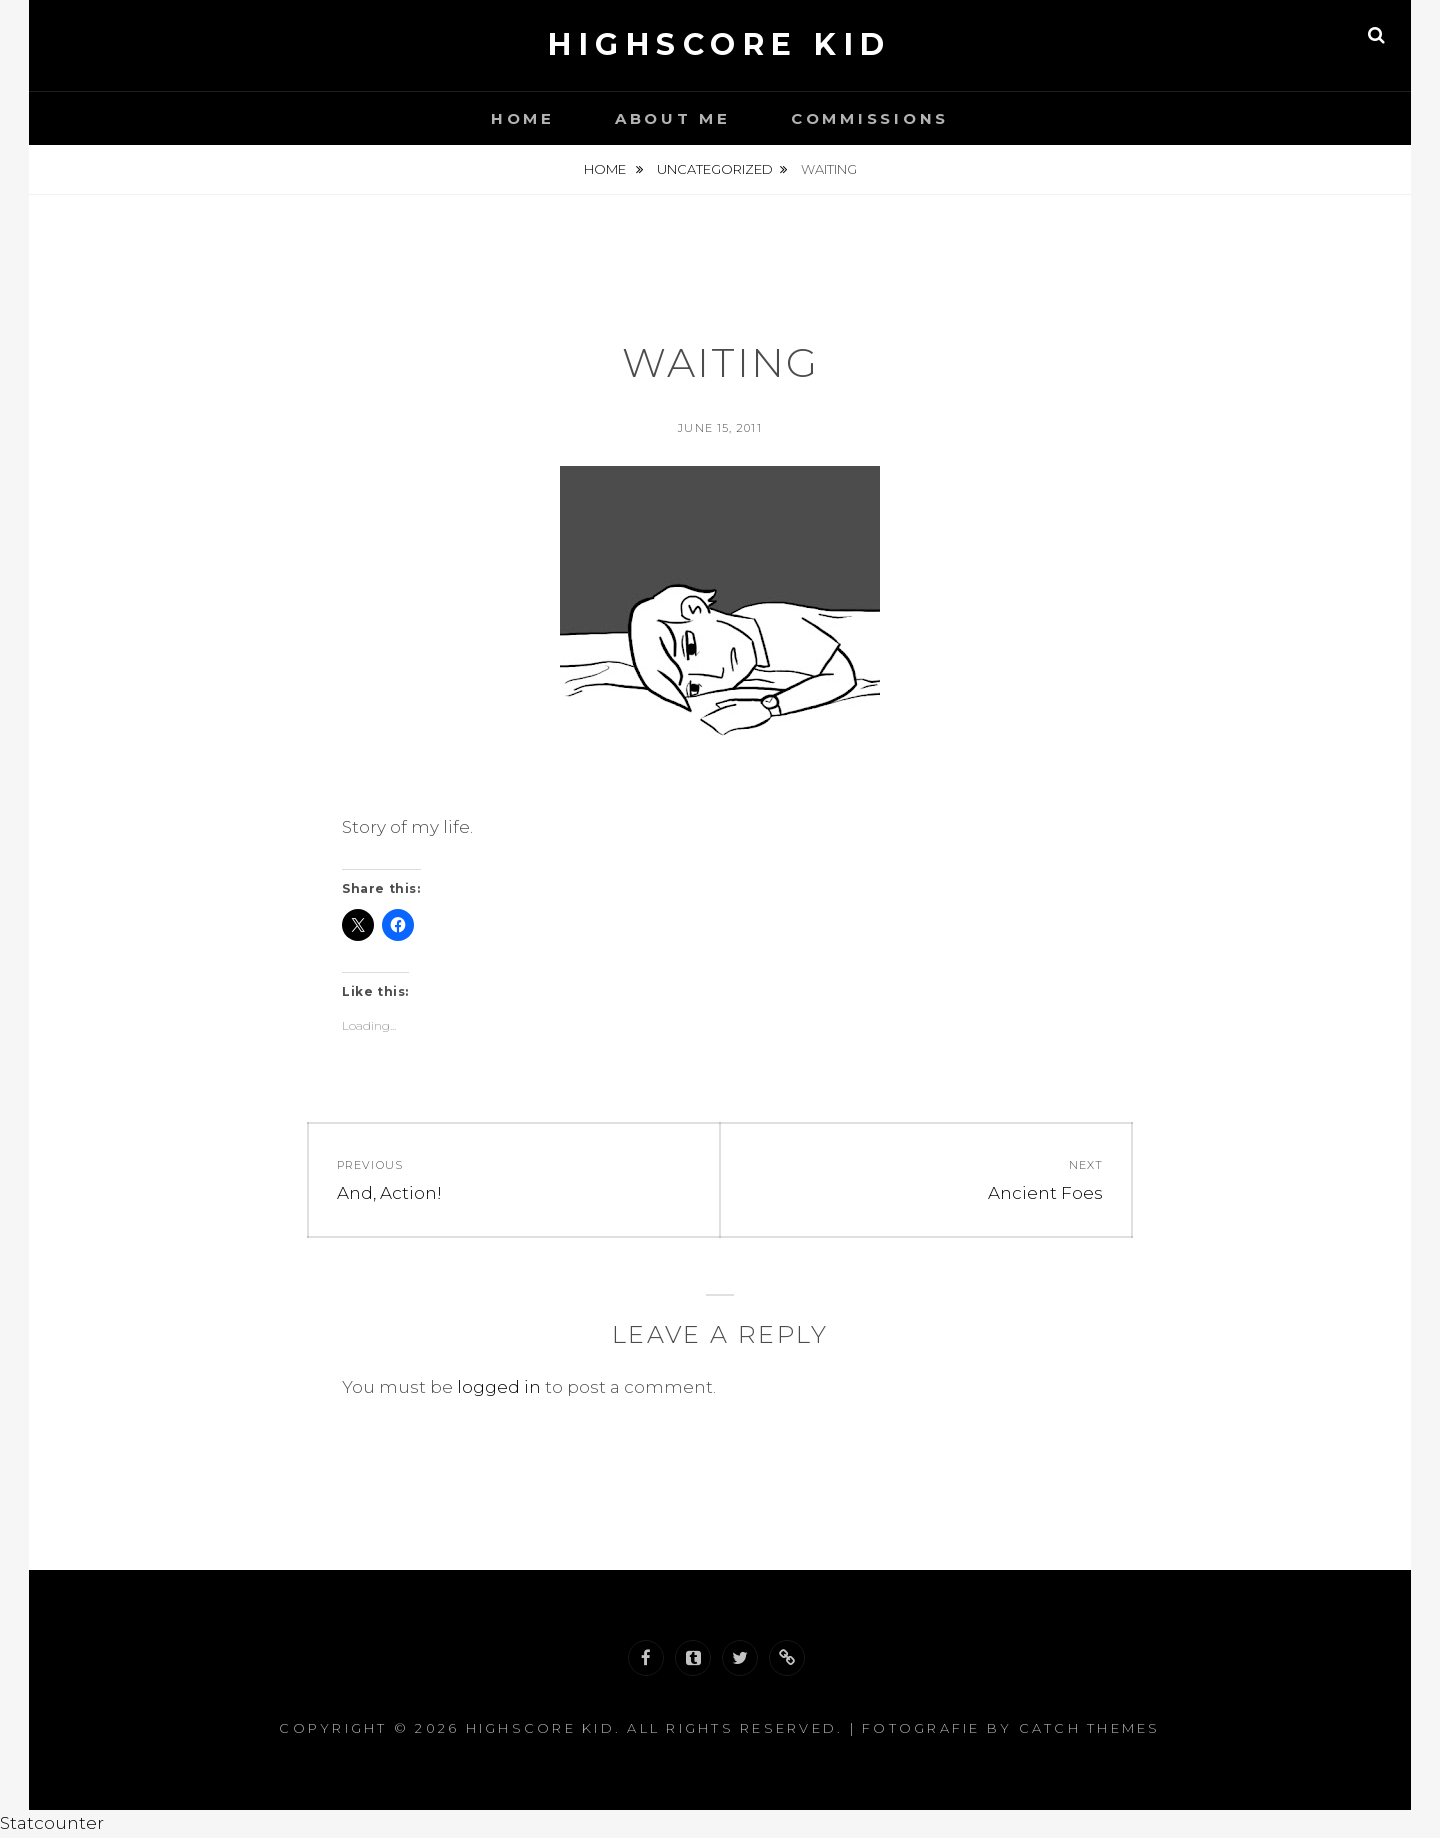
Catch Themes (1090, 1728)
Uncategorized (715, 169)
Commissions (870, 118)
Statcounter (52, 1823)
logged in (499, 1387)
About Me (673, 118)
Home (523, 118)
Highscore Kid (720, 44)
